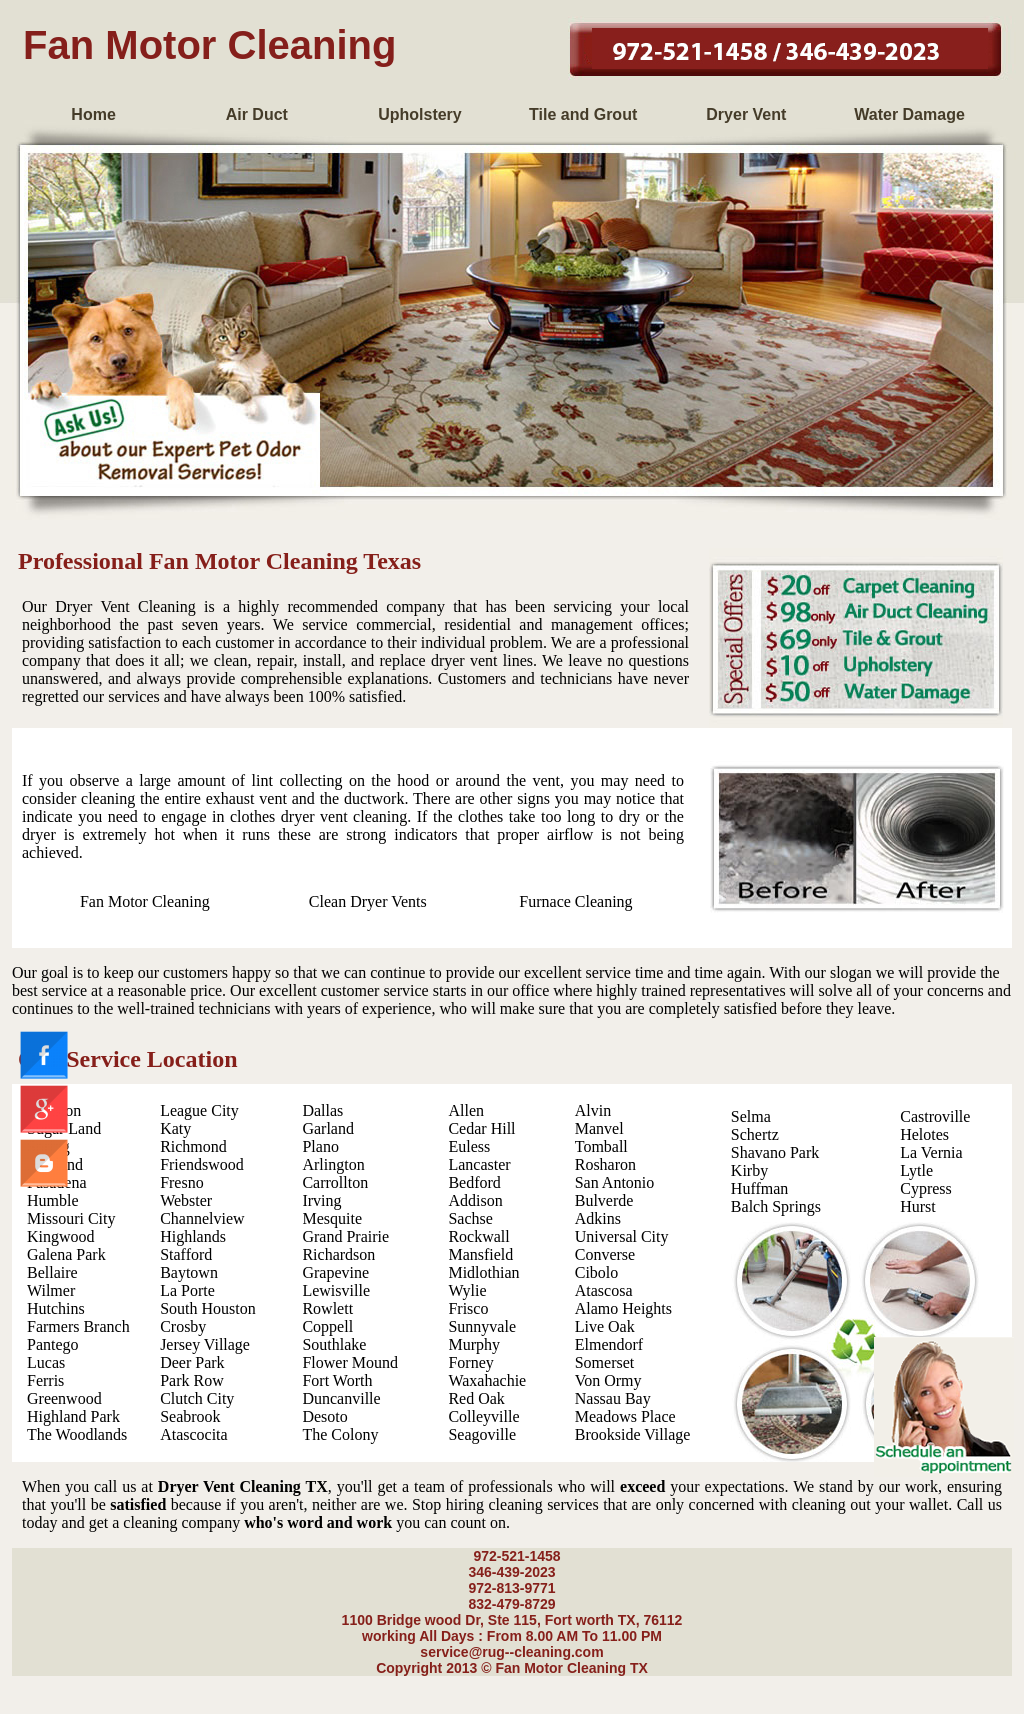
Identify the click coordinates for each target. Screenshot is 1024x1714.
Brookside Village (633, 1434)
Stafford (186, 1254)
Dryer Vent (746, 114)
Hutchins (56, 1308)
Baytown (189, 1272)
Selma (751, 1116)
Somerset (605, 1362)
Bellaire (52, 1272)
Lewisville (336, 1290)
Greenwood (64, 1398)
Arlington (333, 1164)
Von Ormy (608, 1380)
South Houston (208, 1308)
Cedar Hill (481, 1128)
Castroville (935, 1116)
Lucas (46, 1362)
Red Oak (476, 1398)
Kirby (749, 1170)
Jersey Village (205, 1344)
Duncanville (341, 1398)
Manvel (599, 1128)
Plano (320, 1146)
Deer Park (192, 1362)
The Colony (340, 1434)
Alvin (593, 1110)
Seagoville (482, 1434)
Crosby (183, 1326)
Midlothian (483, 1272)
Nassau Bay (613, 1398)
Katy (175, 1128)
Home (93, 114)
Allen (466, 1110)
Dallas (322, 1110)
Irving (321, 1200)
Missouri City (71, 1218)
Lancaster (479, 1164)
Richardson (338, 1254)
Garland (328, 1128)
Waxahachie (487, 1380)
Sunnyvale (482, 1326)
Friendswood (202, 1164)
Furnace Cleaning (575, 901)
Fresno (182, 1182)
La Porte (187, 1290)
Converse (605, 1254)
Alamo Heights (623, 1308)
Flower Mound (350, 1362)
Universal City (622, 1236)
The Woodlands (77, 1434)
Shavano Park (775, 1152)
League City (199, 1110)
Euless (469, 1146)
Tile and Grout (583, 114)
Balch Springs (776, 1206)
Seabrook (190, 1416)
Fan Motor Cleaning (145, 901)
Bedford (474, 1182)
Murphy (474, 1344)
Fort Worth (337, 1380)
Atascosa (604, 1290)
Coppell (327, 1326)
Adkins (598, 1218)
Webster (186, 1200)
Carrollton (335, 1182)
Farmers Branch (78, 1326)
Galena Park (66, 1254)
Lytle (916, 1170)
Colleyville (483, 1416)
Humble (53, 1200)
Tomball (601, 1146)
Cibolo (597, 1272)
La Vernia (931, 1152)
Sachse (470, 1218)
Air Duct (257, 114)
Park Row (192, 1380)
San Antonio (615, 1182)
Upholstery (420, 114)
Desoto (324, 1416)
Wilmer (51, 1290)
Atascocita (194, 1434)
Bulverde (604, 1200)
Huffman (759, 1188)
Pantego (53, 1344)
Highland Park (73, 1416)
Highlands (193, 1236)
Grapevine (335, 1272)
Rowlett (327, 1308)
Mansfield (480, 1254)
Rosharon (605, 1164)
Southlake (334, 1344)
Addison (475, 1200)
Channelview (202, 1218)
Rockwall (478, 1236)
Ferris (45, 1380)
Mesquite (332, 1218)
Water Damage (909, 114)
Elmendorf (609, 1344)
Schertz (755, 1134)
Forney (470, 1362)
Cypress (926, 1188)
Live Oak (605, 1326)
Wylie (467, 1290)
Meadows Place (625, 1416)
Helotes (924, 1134)
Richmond (193, 1146)
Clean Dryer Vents (368, 901)
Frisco (468, 1308)
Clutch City (197, 1398)
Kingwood (61, 1236)
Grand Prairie (345, 1236)
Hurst (918, 1206)
